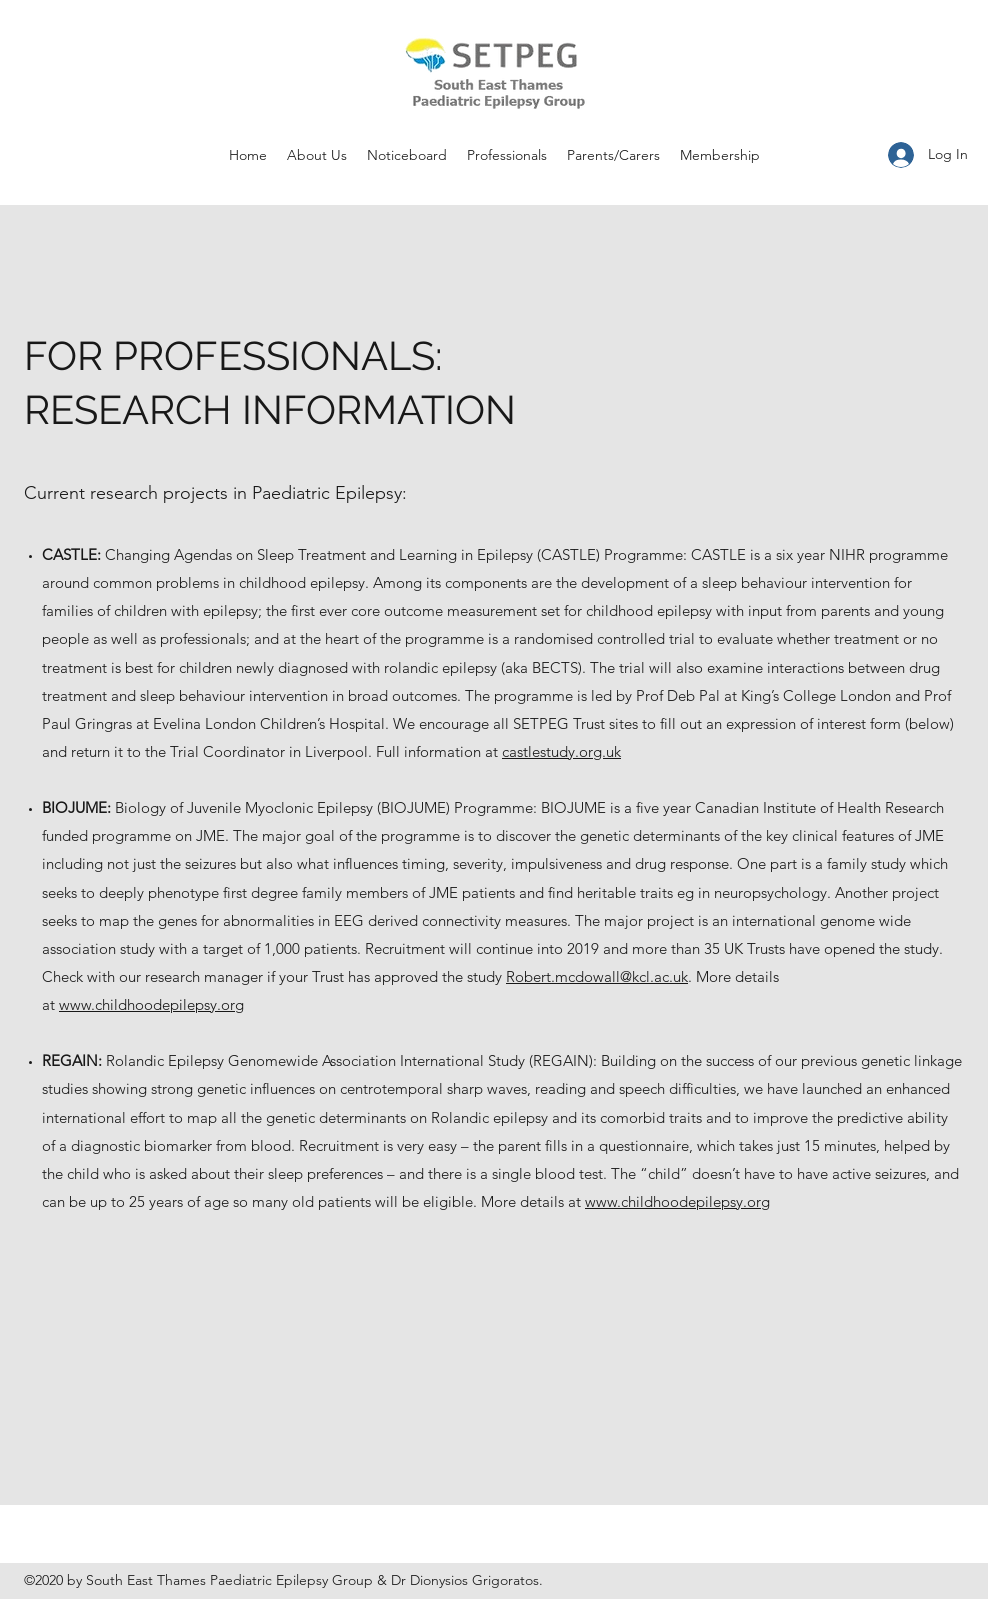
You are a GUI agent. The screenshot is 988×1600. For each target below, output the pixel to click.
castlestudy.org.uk (561, 751)
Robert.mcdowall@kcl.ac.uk (597, 976)
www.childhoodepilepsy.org (151, 1004)
